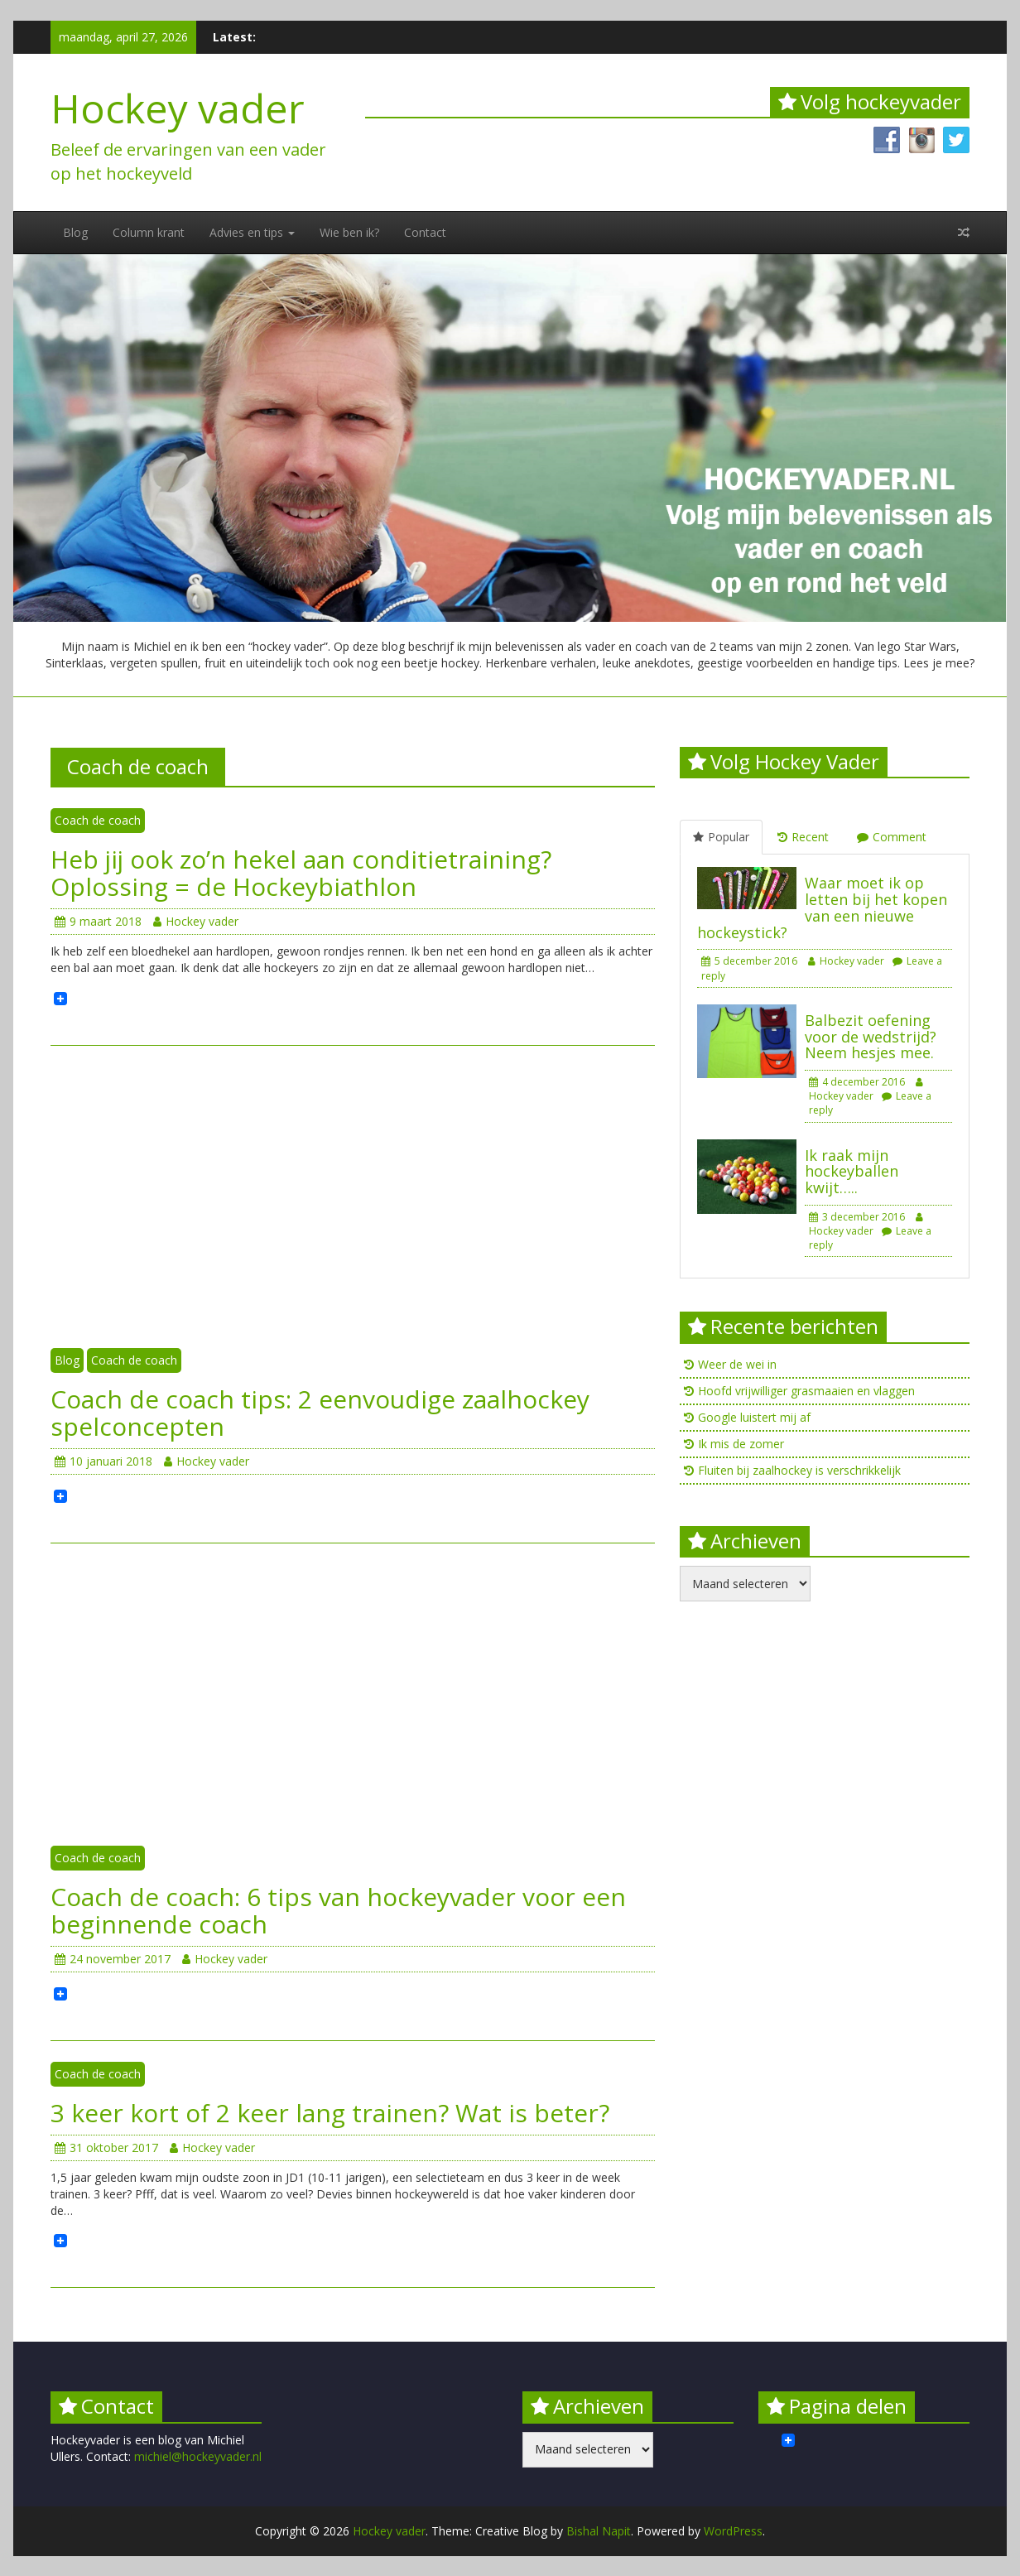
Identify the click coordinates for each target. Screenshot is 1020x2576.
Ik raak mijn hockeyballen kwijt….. (851, 1171)
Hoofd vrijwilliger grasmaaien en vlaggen (806, 1391)
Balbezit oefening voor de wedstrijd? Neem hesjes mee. (870, 1036)
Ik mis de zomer (741, 1444)
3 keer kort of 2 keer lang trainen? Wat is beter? (330, 2113)
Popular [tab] (721, 837)
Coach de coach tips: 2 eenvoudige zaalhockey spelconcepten (320, 1412)
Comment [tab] (891, 837)
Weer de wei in (737, 1364)
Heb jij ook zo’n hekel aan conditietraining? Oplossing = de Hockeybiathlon (301, 872)
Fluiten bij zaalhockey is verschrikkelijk (799, 1470)
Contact (425, 232)
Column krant (149, 232)
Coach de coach (98, 820)
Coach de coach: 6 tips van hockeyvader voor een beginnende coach (338, 1910)
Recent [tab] (803, 837)
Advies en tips (252, 232)
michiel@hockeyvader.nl (198, 2456)
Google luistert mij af (754, 1417)
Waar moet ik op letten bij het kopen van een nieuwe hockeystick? (822, 907)
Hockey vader (178, 108)
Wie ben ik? (349, 232)
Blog (75, 232)
